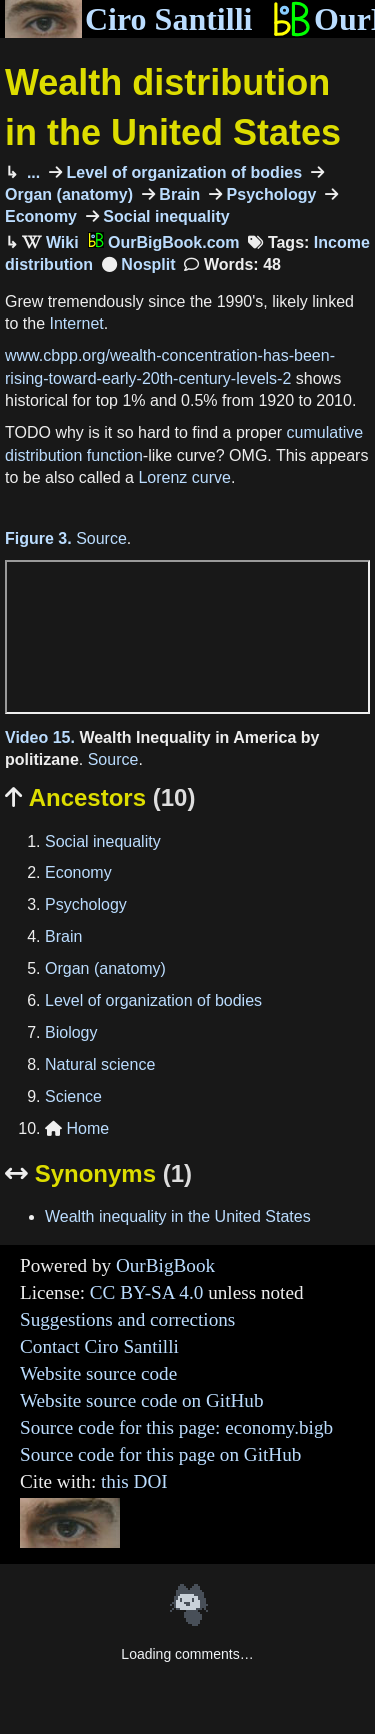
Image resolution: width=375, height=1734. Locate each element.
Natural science (100, 1064)
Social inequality (164, 216)
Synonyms (98, 1173)
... (31, 172)
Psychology (269, 194)
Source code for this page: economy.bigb (176, 1427)
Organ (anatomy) (105, 968)
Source (101, 538)
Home (77, 1128)
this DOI (134, 1481)
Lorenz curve (184, 477)
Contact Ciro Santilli (99, 1346)
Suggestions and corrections (127, 1319)
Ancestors (100, 797)
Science (73, 1096)
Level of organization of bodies (182, 172)
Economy (78, 872)
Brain (177, 194)
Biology (71, 1032)
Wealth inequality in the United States (178, 1216)
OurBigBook (165, 1265)
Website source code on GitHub (142, 1400)
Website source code (98, 1373)
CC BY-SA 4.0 (147, 1292)
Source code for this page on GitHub (160, 1454)
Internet (76, 323)
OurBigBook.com (164, 242)
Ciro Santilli (128, 19)
